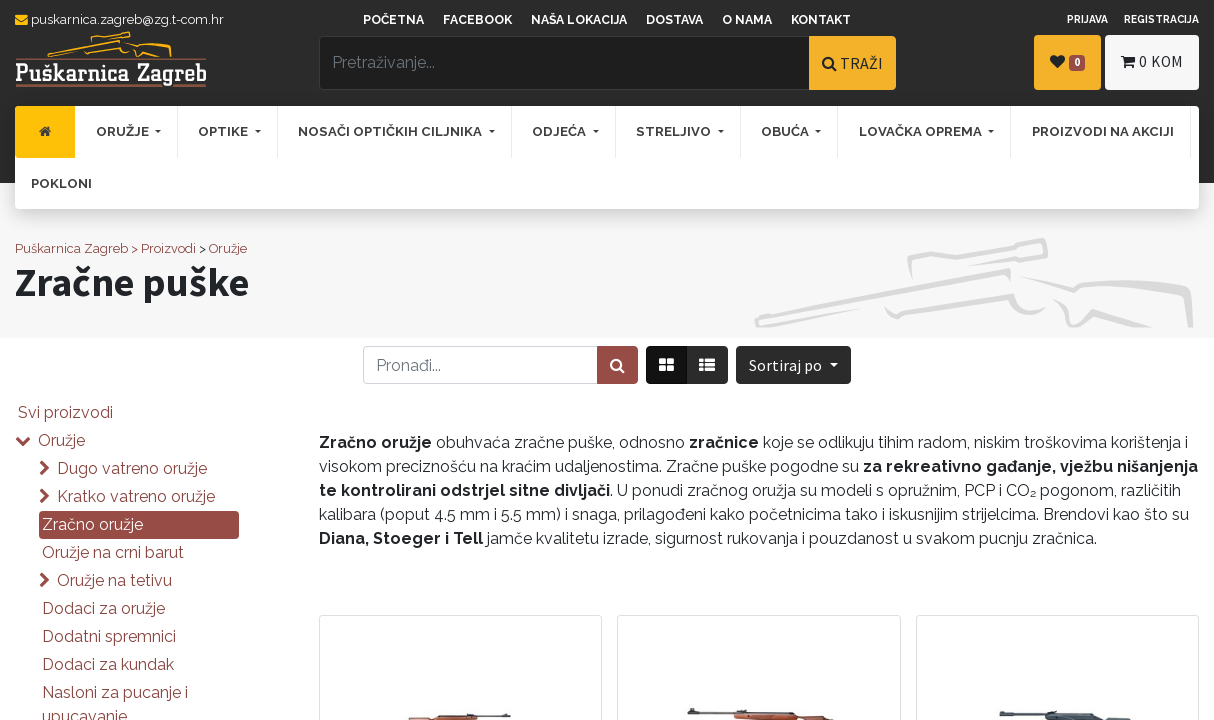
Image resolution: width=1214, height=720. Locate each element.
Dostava (674, 20)
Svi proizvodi (65, 412)
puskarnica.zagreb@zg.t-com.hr (119, 19)
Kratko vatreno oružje (136, 496)
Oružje (228, 248)
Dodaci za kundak (108, 664)
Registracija (1161, 19)
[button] (793, 365)
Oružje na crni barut (113, 552)
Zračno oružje (92, 524)
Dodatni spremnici (109, 636)
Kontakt (821, 20)
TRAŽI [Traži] (852, 63)
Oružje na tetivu (114, 580)
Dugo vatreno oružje (132, 468)
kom (1152, 61)
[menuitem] (45, 132)
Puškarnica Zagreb (71, 248)
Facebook (477, 20)
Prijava (1087, 19)
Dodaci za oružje (103, 608)
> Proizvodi (163, 248)
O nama (747, 20)
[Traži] (617, 365)
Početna (393, 20)
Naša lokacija (579, 20)
